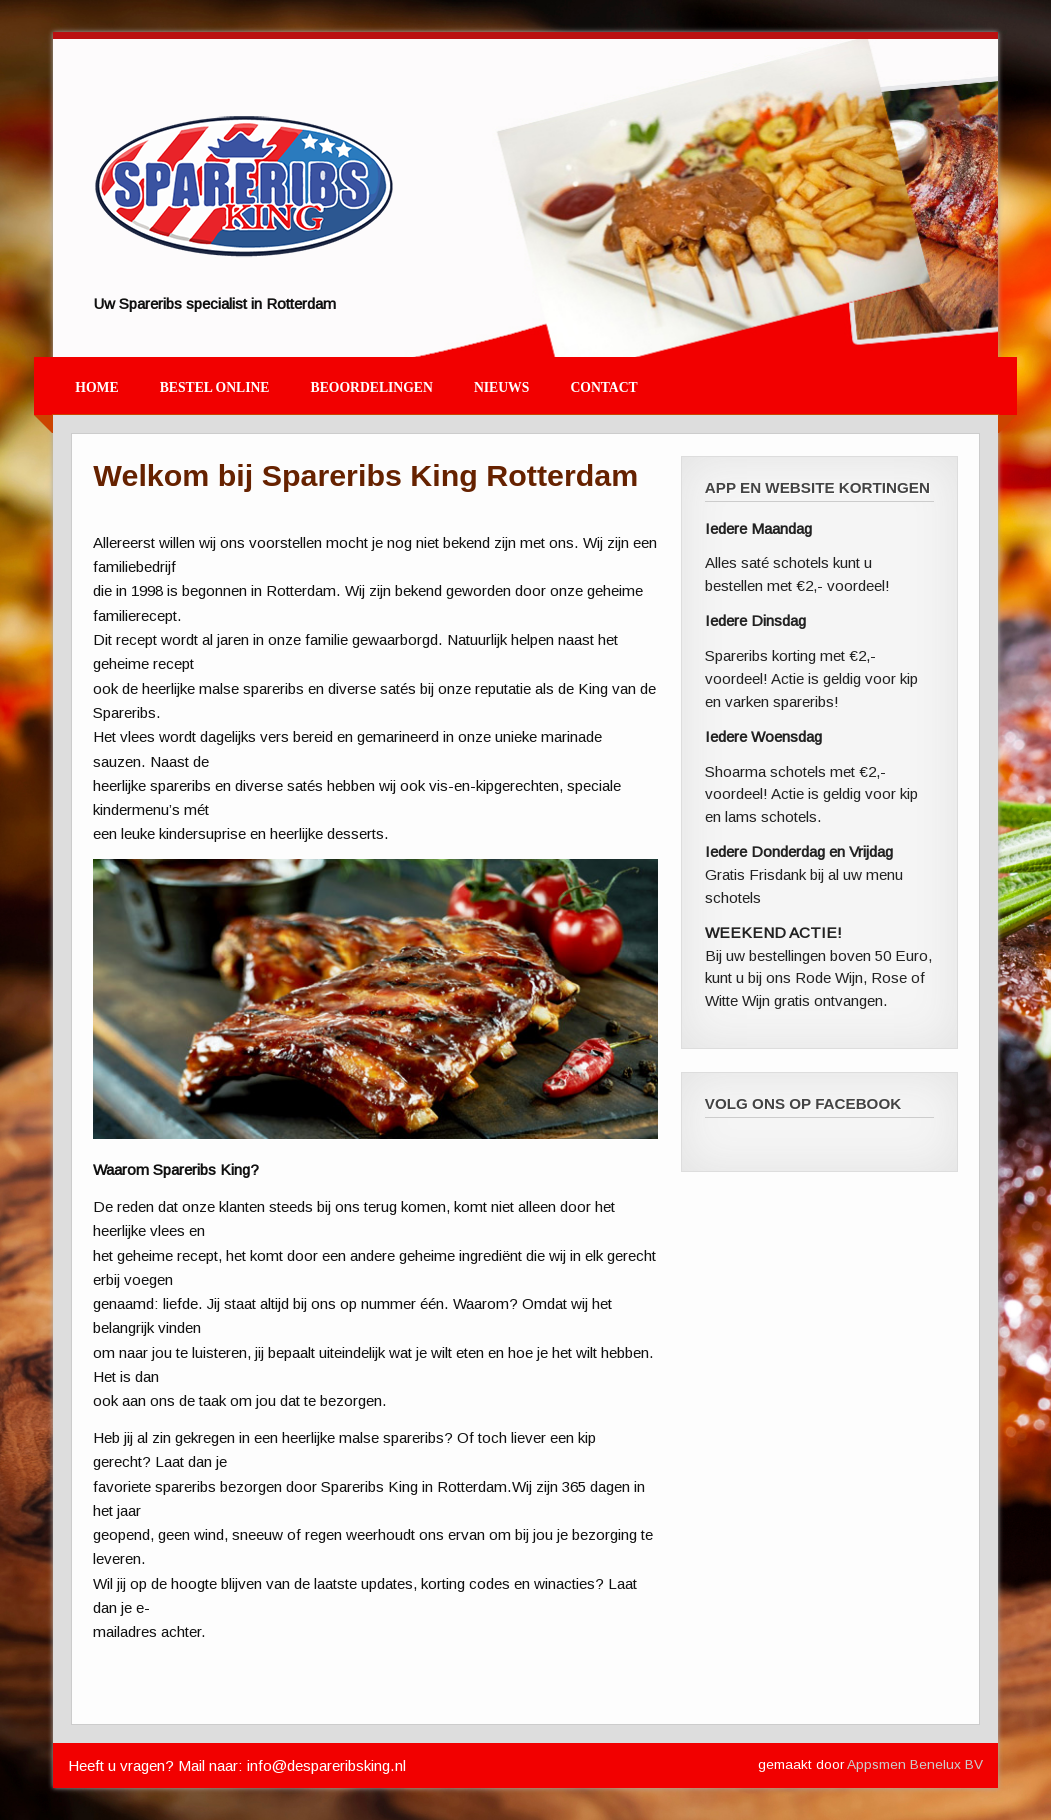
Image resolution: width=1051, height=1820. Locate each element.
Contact (603, 387)
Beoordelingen (372, 387)
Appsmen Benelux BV (915, 1764)
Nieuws (501, 387)
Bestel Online (215, 387)
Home (96, 387)
